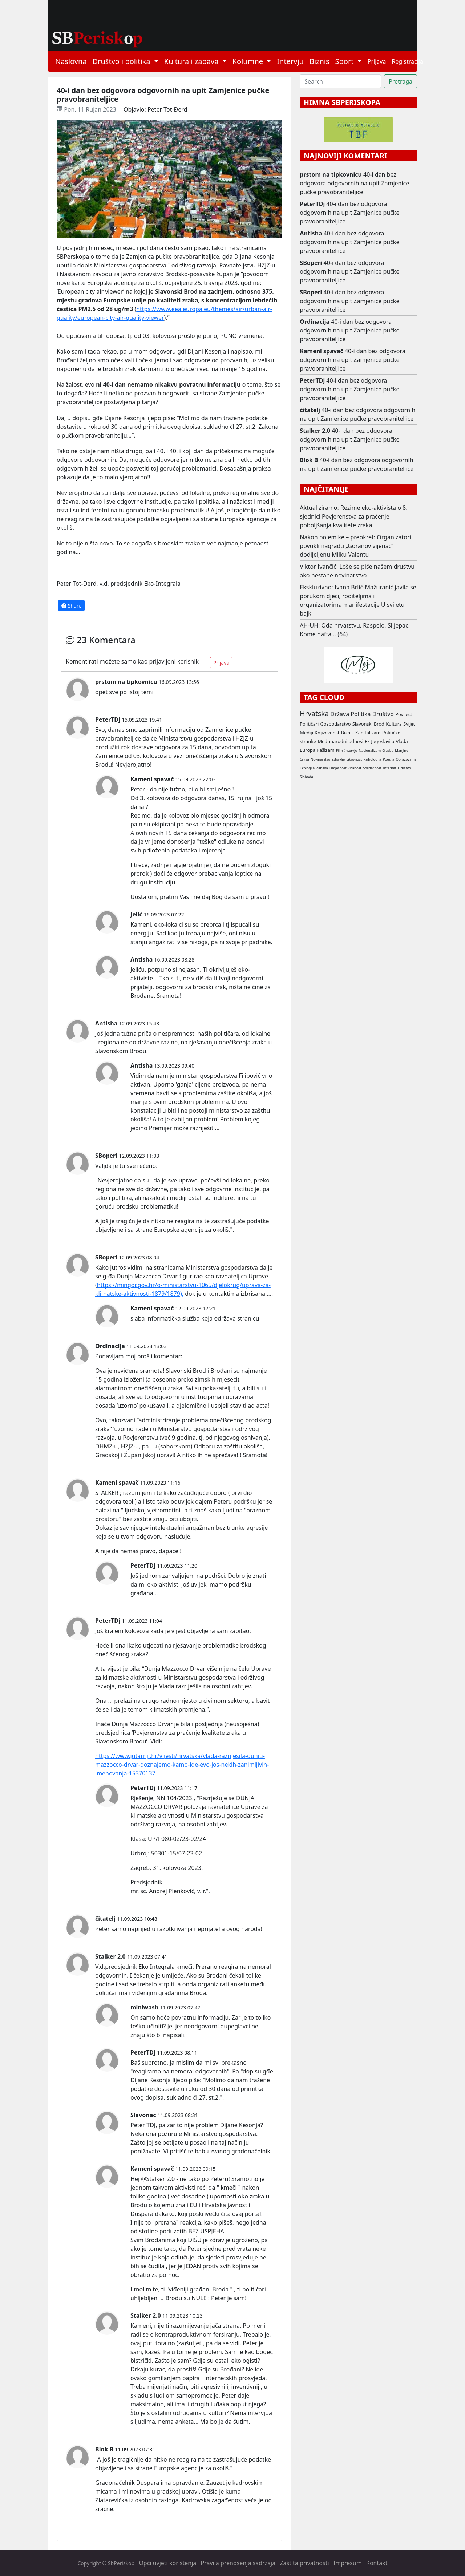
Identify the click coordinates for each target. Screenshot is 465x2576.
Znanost (354, 768)
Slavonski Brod (368, 724)
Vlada (402, 741)
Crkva (304, 759)
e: (199, 2080)
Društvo (383, 714)
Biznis (319, 61)
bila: (135, 1669)
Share (71, 605)
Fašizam (325, 750)
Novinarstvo (320, 759)
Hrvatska (314, 713)
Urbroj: (140, 1853)
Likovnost (354, 759)
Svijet (409, 724)
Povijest (403, 714)
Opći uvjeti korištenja (167, 2563)
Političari (309, 724)
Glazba (387, 750)
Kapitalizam (368, 732)
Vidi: (156, 1741)
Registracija (407, 61)
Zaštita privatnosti (304, 2563)
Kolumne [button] (248, 61)
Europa (307, 750)
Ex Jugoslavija (379, 741)
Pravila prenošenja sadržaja (238, 2563)
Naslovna (71, 61)
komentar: (168, 1356)
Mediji (306, 732)
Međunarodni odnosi (340, 741)
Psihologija (372, 759)
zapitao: (240, 1631)
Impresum (347, 2563)
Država (339, 714)
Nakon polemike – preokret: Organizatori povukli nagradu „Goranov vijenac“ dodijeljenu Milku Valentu (355, 546)
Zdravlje (338, 759)
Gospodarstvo (335, 724)
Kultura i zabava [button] (192, 61)
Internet (389, 768)
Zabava (322, 768)
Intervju (290, 61)
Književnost (327, 732)
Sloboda (306, 776)
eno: (152, 1166)
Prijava (377, 61)
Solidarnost (372, 768)
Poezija (389, 759)
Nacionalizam (370, 750)
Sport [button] (345, 61)
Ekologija (307, 768)
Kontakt (377, 2563)
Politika (361, 714)
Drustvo (404, 768)
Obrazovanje (406, 759)
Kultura (394, 724)
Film (339, 750)
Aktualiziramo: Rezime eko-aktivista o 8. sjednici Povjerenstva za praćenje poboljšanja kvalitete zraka (353, 516)
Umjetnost (338, 768)
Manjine (401, 750)
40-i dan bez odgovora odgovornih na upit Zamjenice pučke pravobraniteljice (354, 183)
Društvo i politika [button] (122, 61)
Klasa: (138, 1839)
